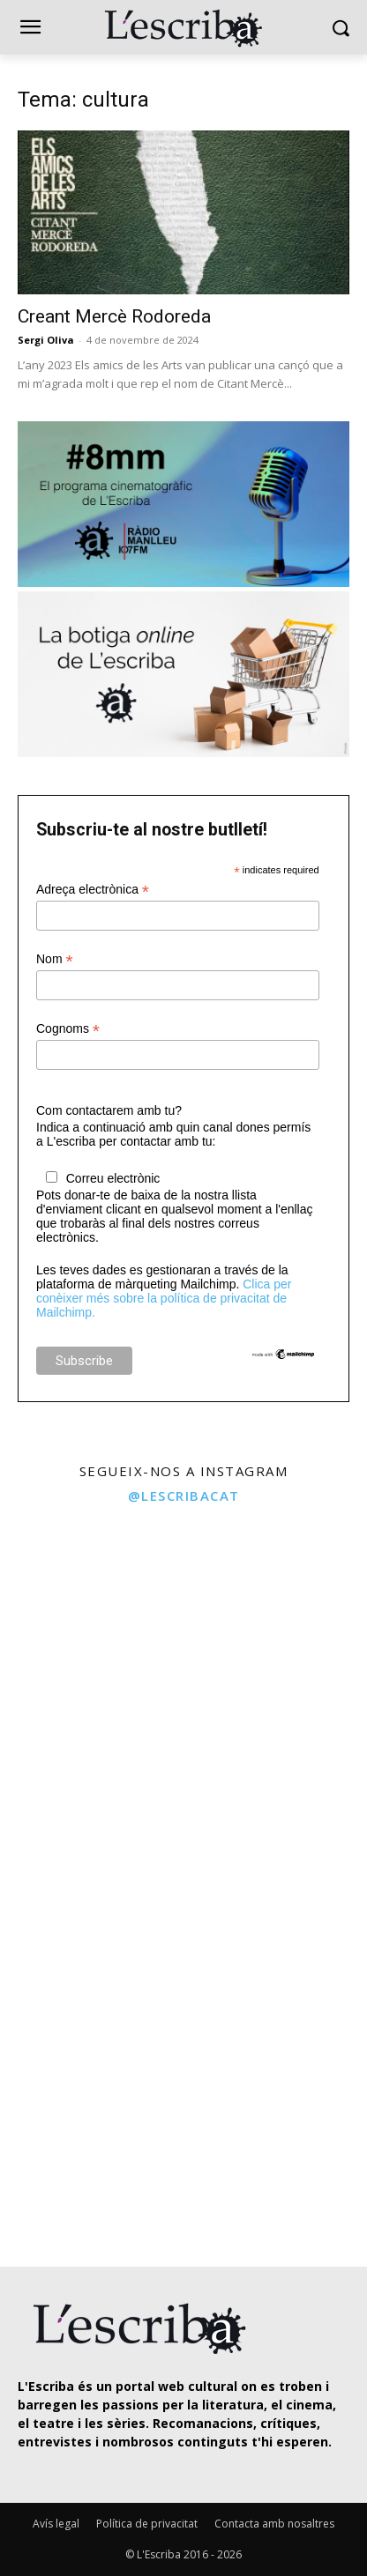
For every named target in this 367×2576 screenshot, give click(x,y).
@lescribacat (184, 1495)
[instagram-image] (89, 1605)
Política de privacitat (147, 2523)
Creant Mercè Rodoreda (114, 316)
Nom (54, 959)
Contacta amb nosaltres (274, 2523)
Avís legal (56, 2523)
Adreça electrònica (92, 889)
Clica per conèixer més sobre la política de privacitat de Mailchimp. (163, 1298)
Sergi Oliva (46, 339)
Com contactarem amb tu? (109, 1110)
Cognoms (68, 1029)
